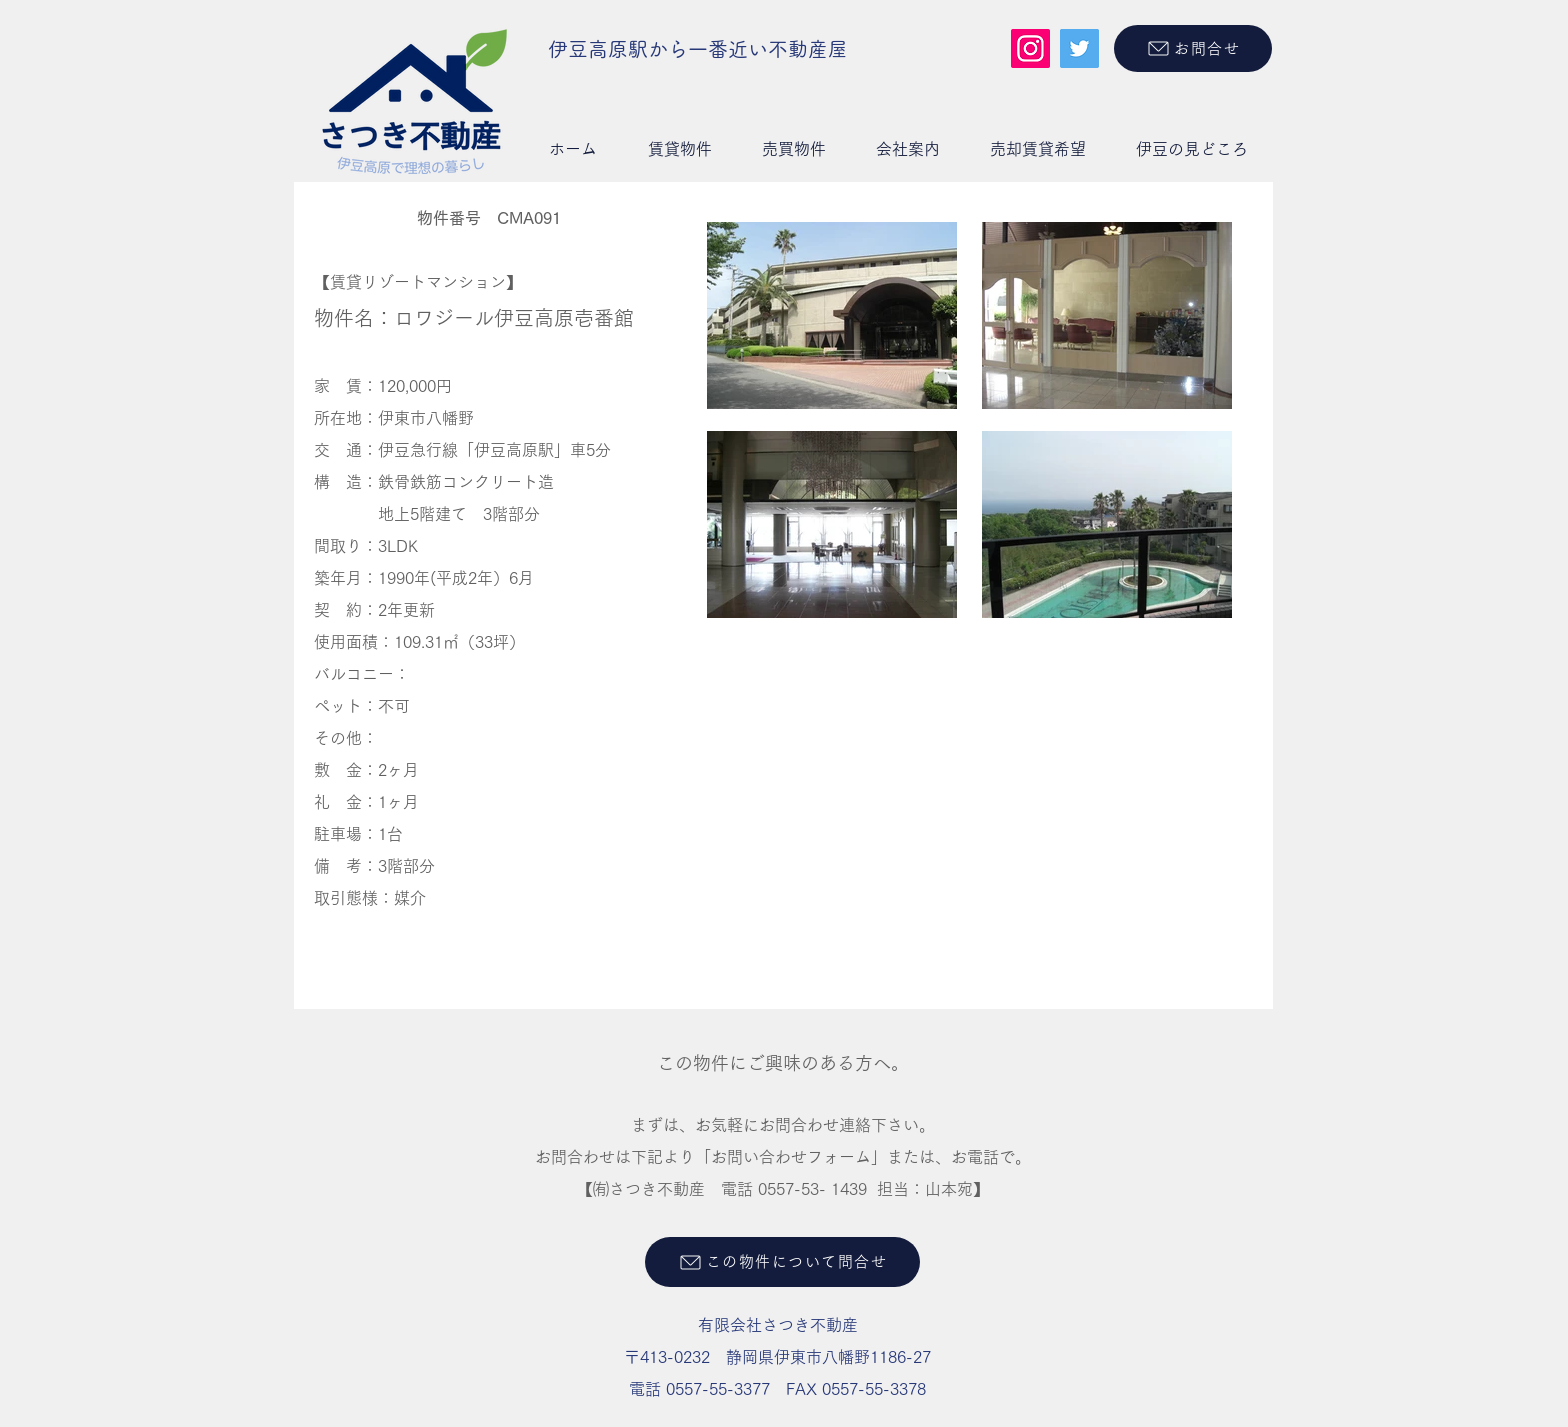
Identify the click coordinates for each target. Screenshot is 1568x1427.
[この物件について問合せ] (782, 1262)
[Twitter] (1079, 48)
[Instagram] (1030, 48)
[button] (679, 149)
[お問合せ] (1193, 48)
